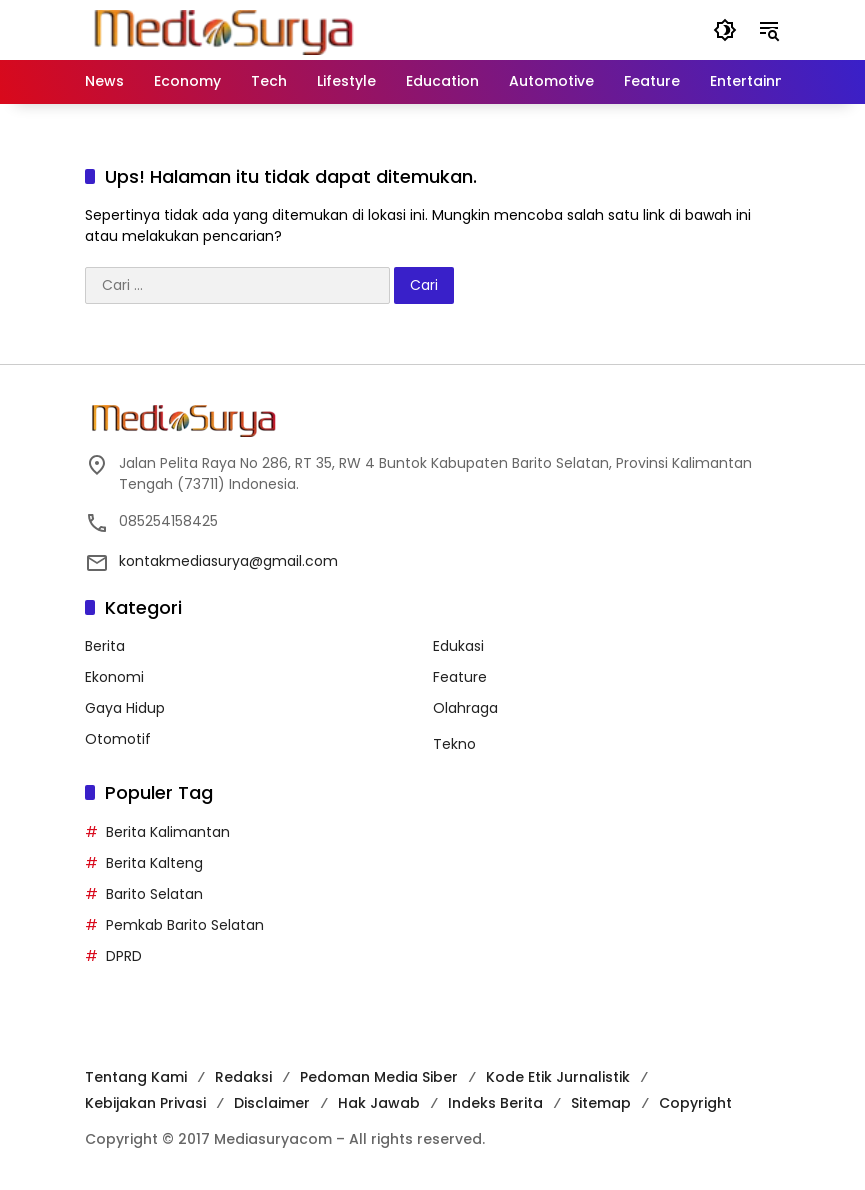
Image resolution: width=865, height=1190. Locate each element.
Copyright (695, 1103)
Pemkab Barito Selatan (185, 925)
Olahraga (465, 708)
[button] (725, 30)
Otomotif (118, 739)
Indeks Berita (495, 1103)
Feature (460, 677)
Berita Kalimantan (168, 832)
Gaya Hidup (125, 708)
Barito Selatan (154, 894)
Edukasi (458, 646)
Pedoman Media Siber (379, 1077)
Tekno (454, 744)
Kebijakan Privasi (145, 1103)
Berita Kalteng (154, 863)
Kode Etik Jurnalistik (558, 1077)
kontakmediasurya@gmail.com (228, 561)
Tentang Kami (136, 1077)
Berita (105, 646)
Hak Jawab (379, 1103)
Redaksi (243, 1077)
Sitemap (601, 1103)
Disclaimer (272, 1103)
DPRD (124, 956)
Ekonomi (114, 677)
